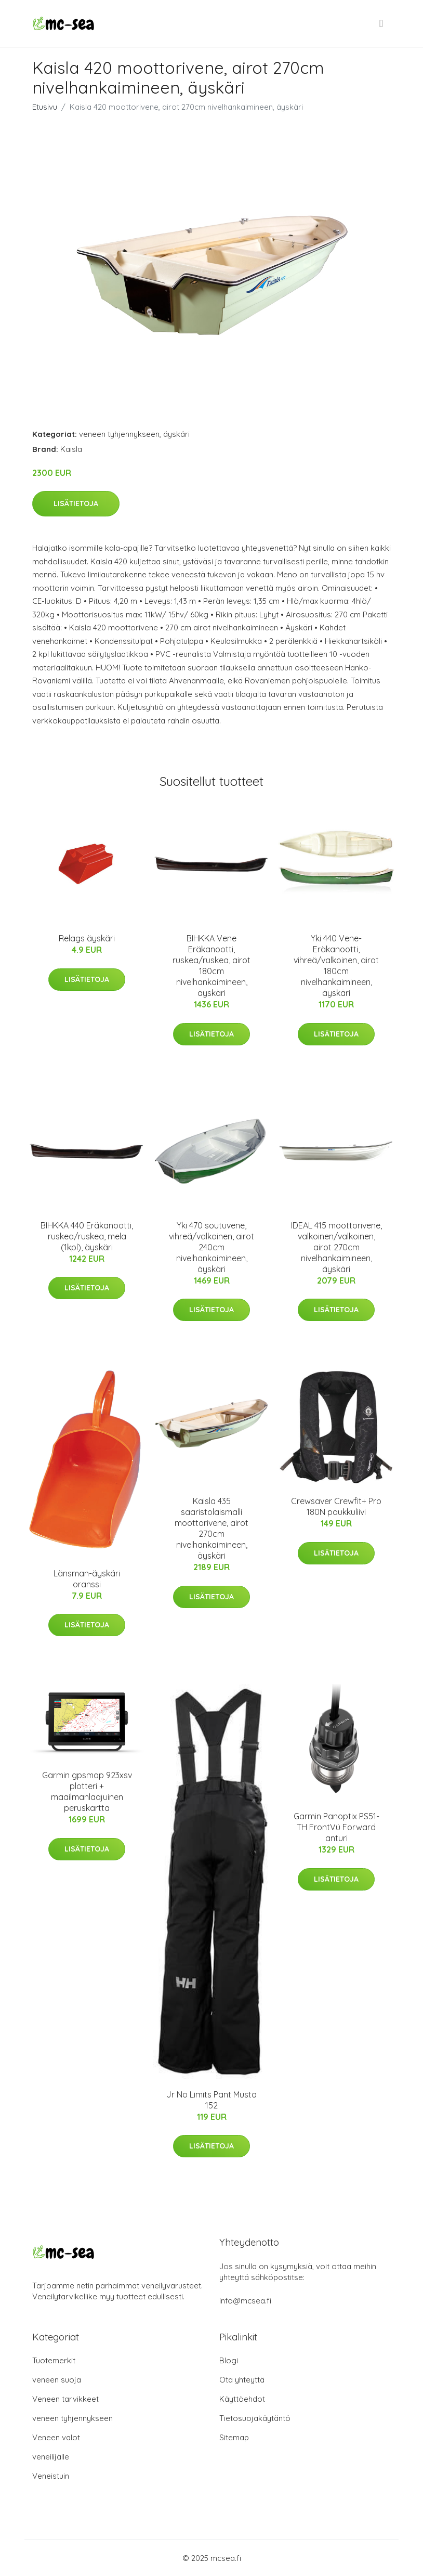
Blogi (228, 2360)
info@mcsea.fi (245, 2301)
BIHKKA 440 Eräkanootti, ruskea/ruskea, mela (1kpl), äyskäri (87, 1236)
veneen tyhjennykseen (119, 434)
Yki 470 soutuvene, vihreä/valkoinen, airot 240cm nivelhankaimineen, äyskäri (211, 1247)
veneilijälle (50, 2457)
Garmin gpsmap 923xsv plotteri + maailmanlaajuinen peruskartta (87, 1791)
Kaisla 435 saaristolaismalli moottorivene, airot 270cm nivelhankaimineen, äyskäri (211, 1528)
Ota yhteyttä (242, 2380)
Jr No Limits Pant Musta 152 (211, 2100)
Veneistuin (50, 2476)
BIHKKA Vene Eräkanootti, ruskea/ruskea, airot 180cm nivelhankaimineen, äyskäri (211, 965)
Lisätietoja (76, 503)
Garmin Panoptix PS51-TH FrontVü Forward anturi (336, 1827)
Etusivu (44, 107)
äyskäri (176, 434)
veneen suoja (56, 2380)
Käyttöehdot (242, 2399)
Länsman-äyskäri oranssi (87, 1578)
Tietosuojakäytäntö (254, 2418)
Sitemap (234, 2437)
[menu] (382, 23)
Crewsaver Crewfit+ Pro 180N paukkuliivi (336, 1506)
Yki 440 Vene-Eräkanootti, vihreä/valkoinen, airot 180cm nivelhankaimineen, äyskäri (336, 965)
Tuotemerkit (53, 2360)
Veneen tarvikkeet (65, 2399)
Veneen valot (56, 2437)
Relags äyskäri (87, 938)
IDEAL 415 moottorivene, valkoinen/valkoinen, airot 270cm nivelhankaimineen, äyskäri (336, 1247)
